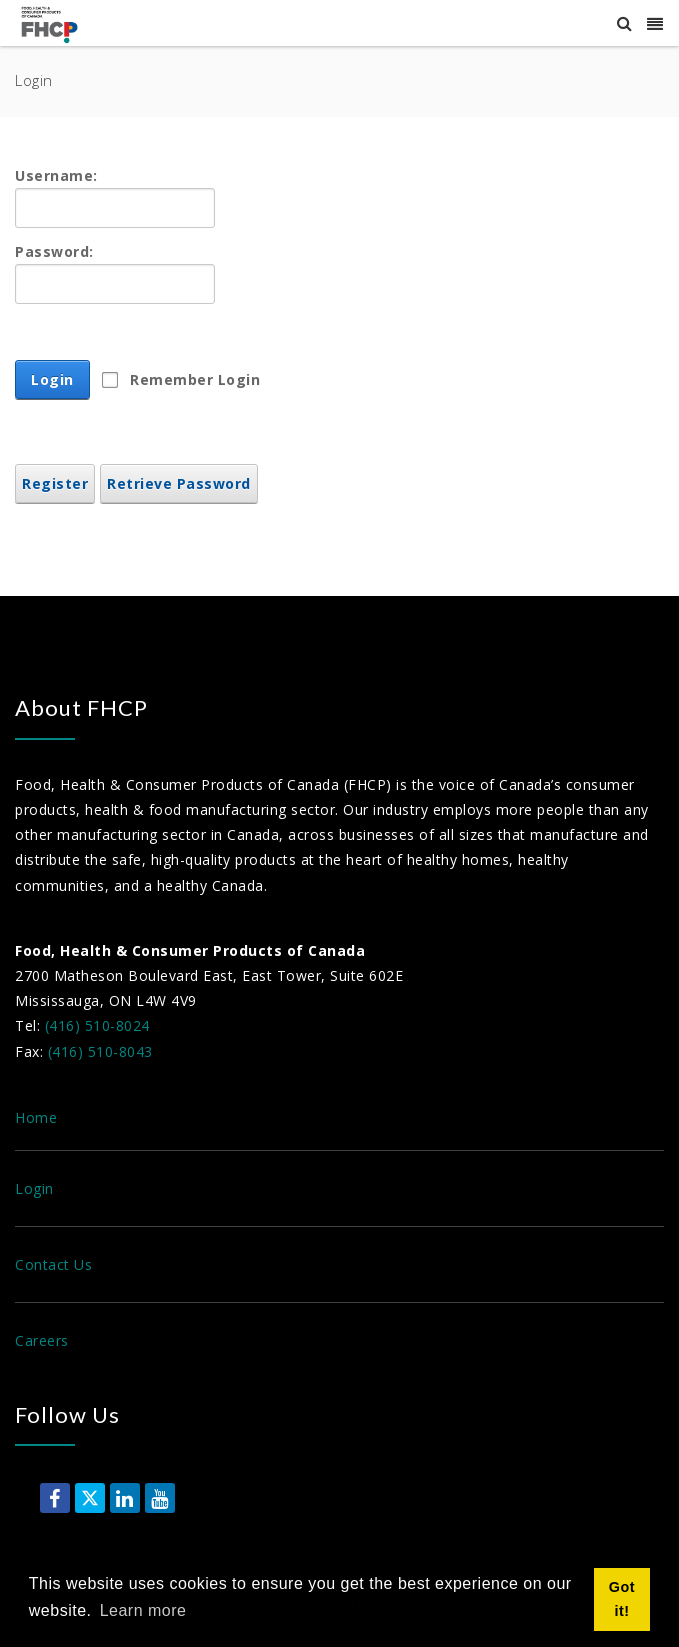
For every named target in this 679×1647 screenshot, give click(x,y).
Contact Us (53, 1264)
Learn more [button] (143, 1610)
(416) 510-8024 (97, 1025)
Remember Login (195, 379)
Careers (42, 1340)
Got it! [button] (622, 1599)
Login (52, 379)
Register (55, 483)
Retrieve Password (179, 483)
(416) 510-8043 (100, 1051)
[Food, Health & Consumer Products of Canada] (52, 23)
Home (36, 1117)
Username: (56, 175)
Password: (54, 251)
